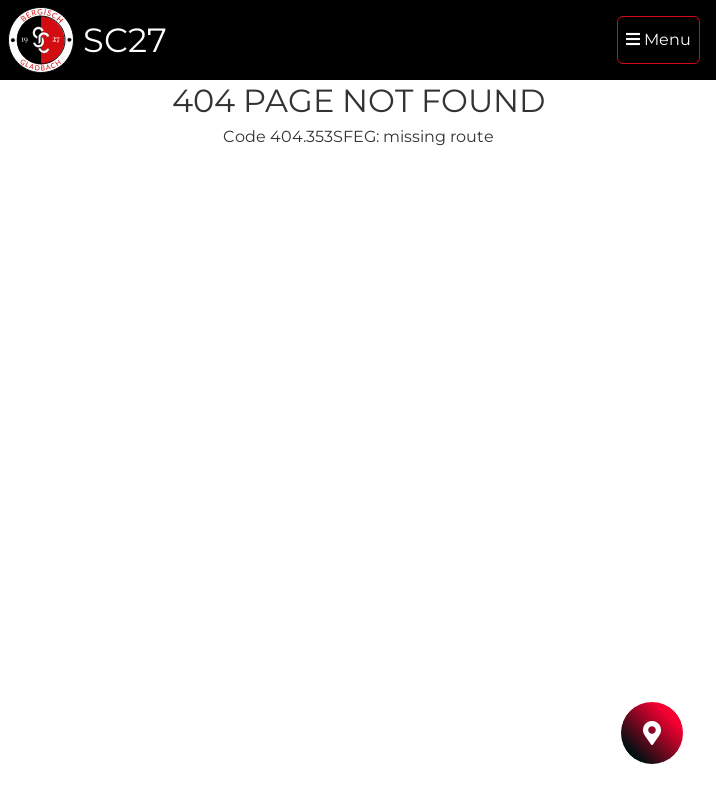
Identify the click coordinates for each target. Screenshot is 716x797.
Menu (658, 39)
